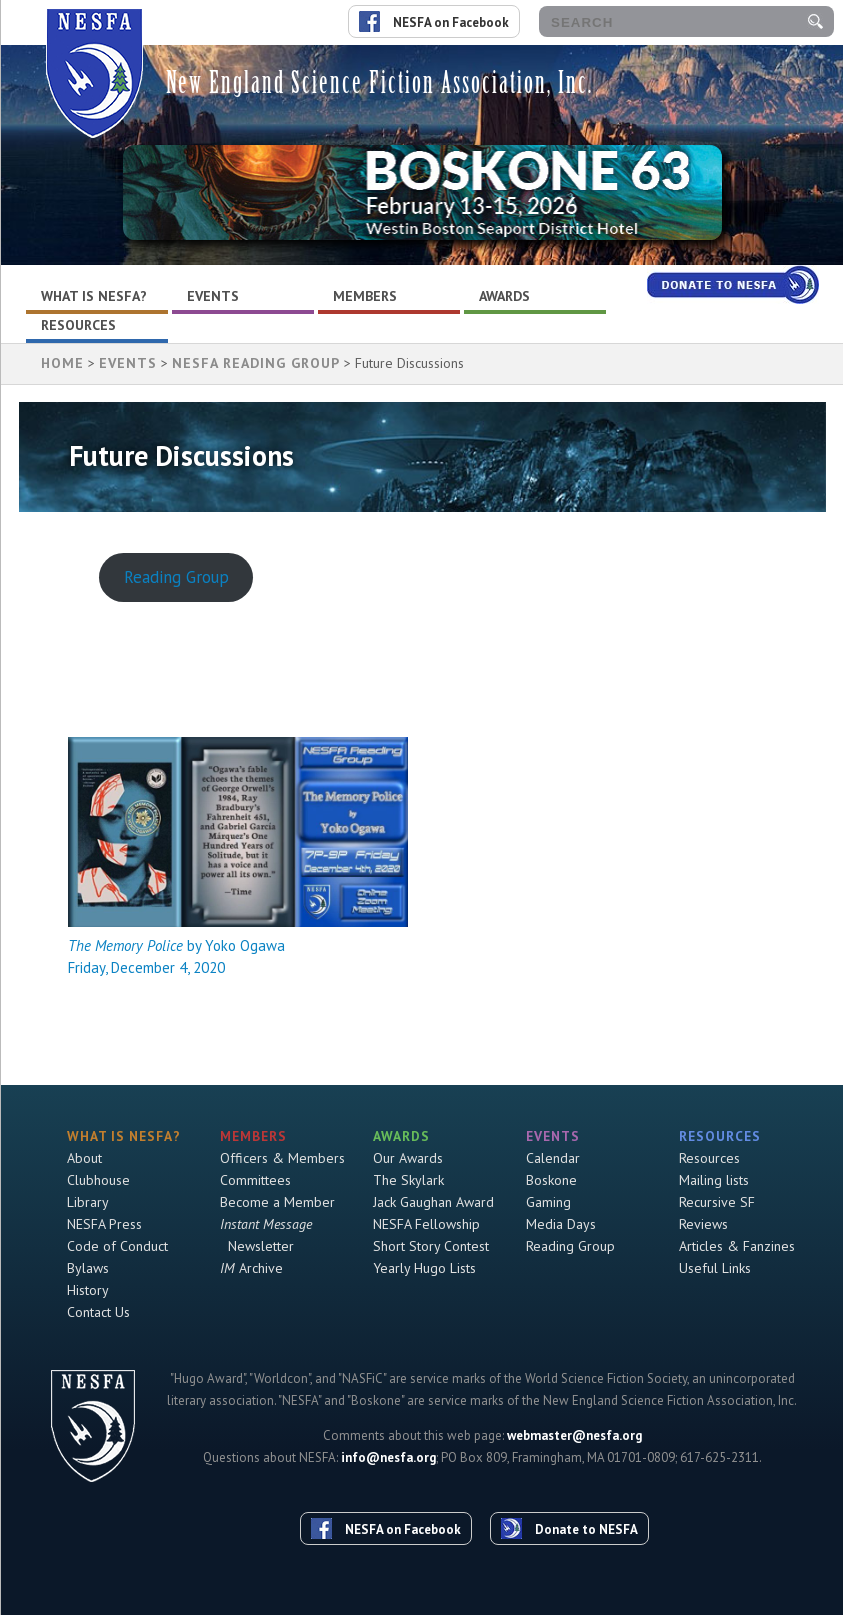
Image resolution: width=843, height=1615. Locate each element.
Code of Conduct (117, 1246)
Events (213, 296)
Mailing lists (714, 1180)
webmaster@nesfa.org (574, 1435)
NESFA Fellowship (426, 1224)
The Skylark (408, 1180)
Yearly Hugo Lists (424, 1268)
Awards (504, 296)
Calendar (553, 1158)
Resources (78, 325)
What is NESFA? (94, 296)
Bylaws (88, 1268)
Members (365, 296)
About (84, 1158)
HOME (62, 363)
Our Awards (408, 1158)
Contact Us (98, 1312)
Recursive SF (717, 1202)
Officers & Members (282, 1158)
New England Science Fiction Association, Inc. (379, 82)
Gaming (548, 1202)
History (88, 1290)
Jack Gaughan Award (433, 1202)
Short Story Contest (431, 1246)
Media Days (561, 1224)
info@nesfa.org (388, 1457)
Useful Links (715, 1268)
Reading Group (176, 577)
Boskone (551, 1180)
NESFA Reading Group (256, 363)
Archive (251, 1268)
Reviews (703, 1224)
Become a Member (277, 1202)
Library (88, 1202)
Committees (255, 1180)
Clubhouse (98, 1180)
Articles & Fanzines (737, 1246)
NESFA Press (104, 1224)
